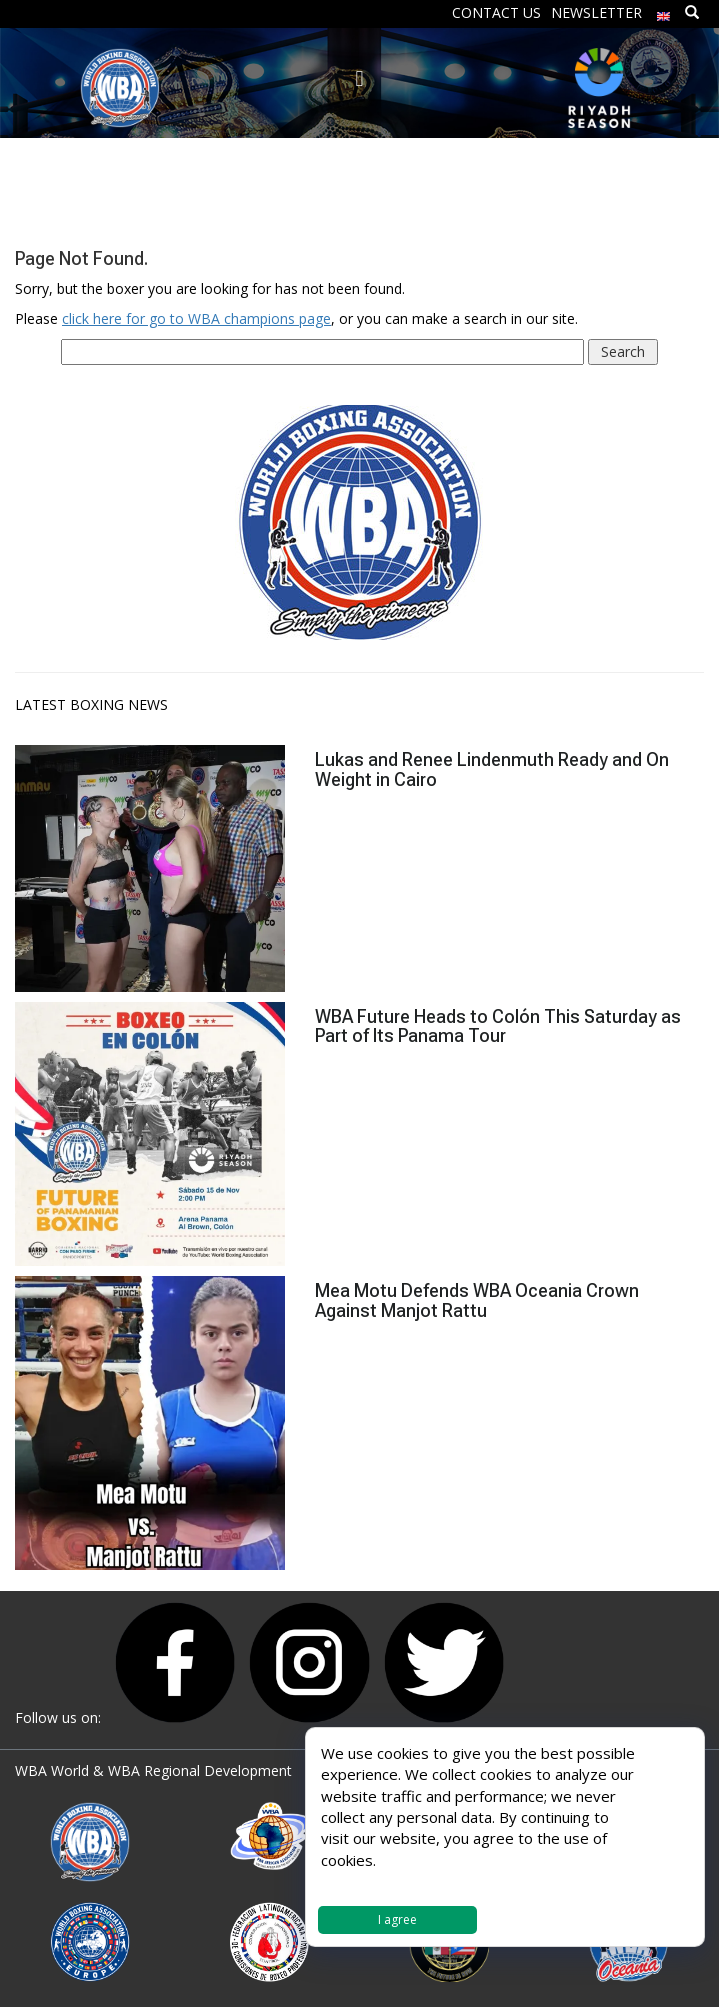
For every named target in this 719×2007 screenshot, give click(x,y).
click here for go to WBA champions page (196, 318)
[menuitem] (664, 11)
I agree (397, 1919)
